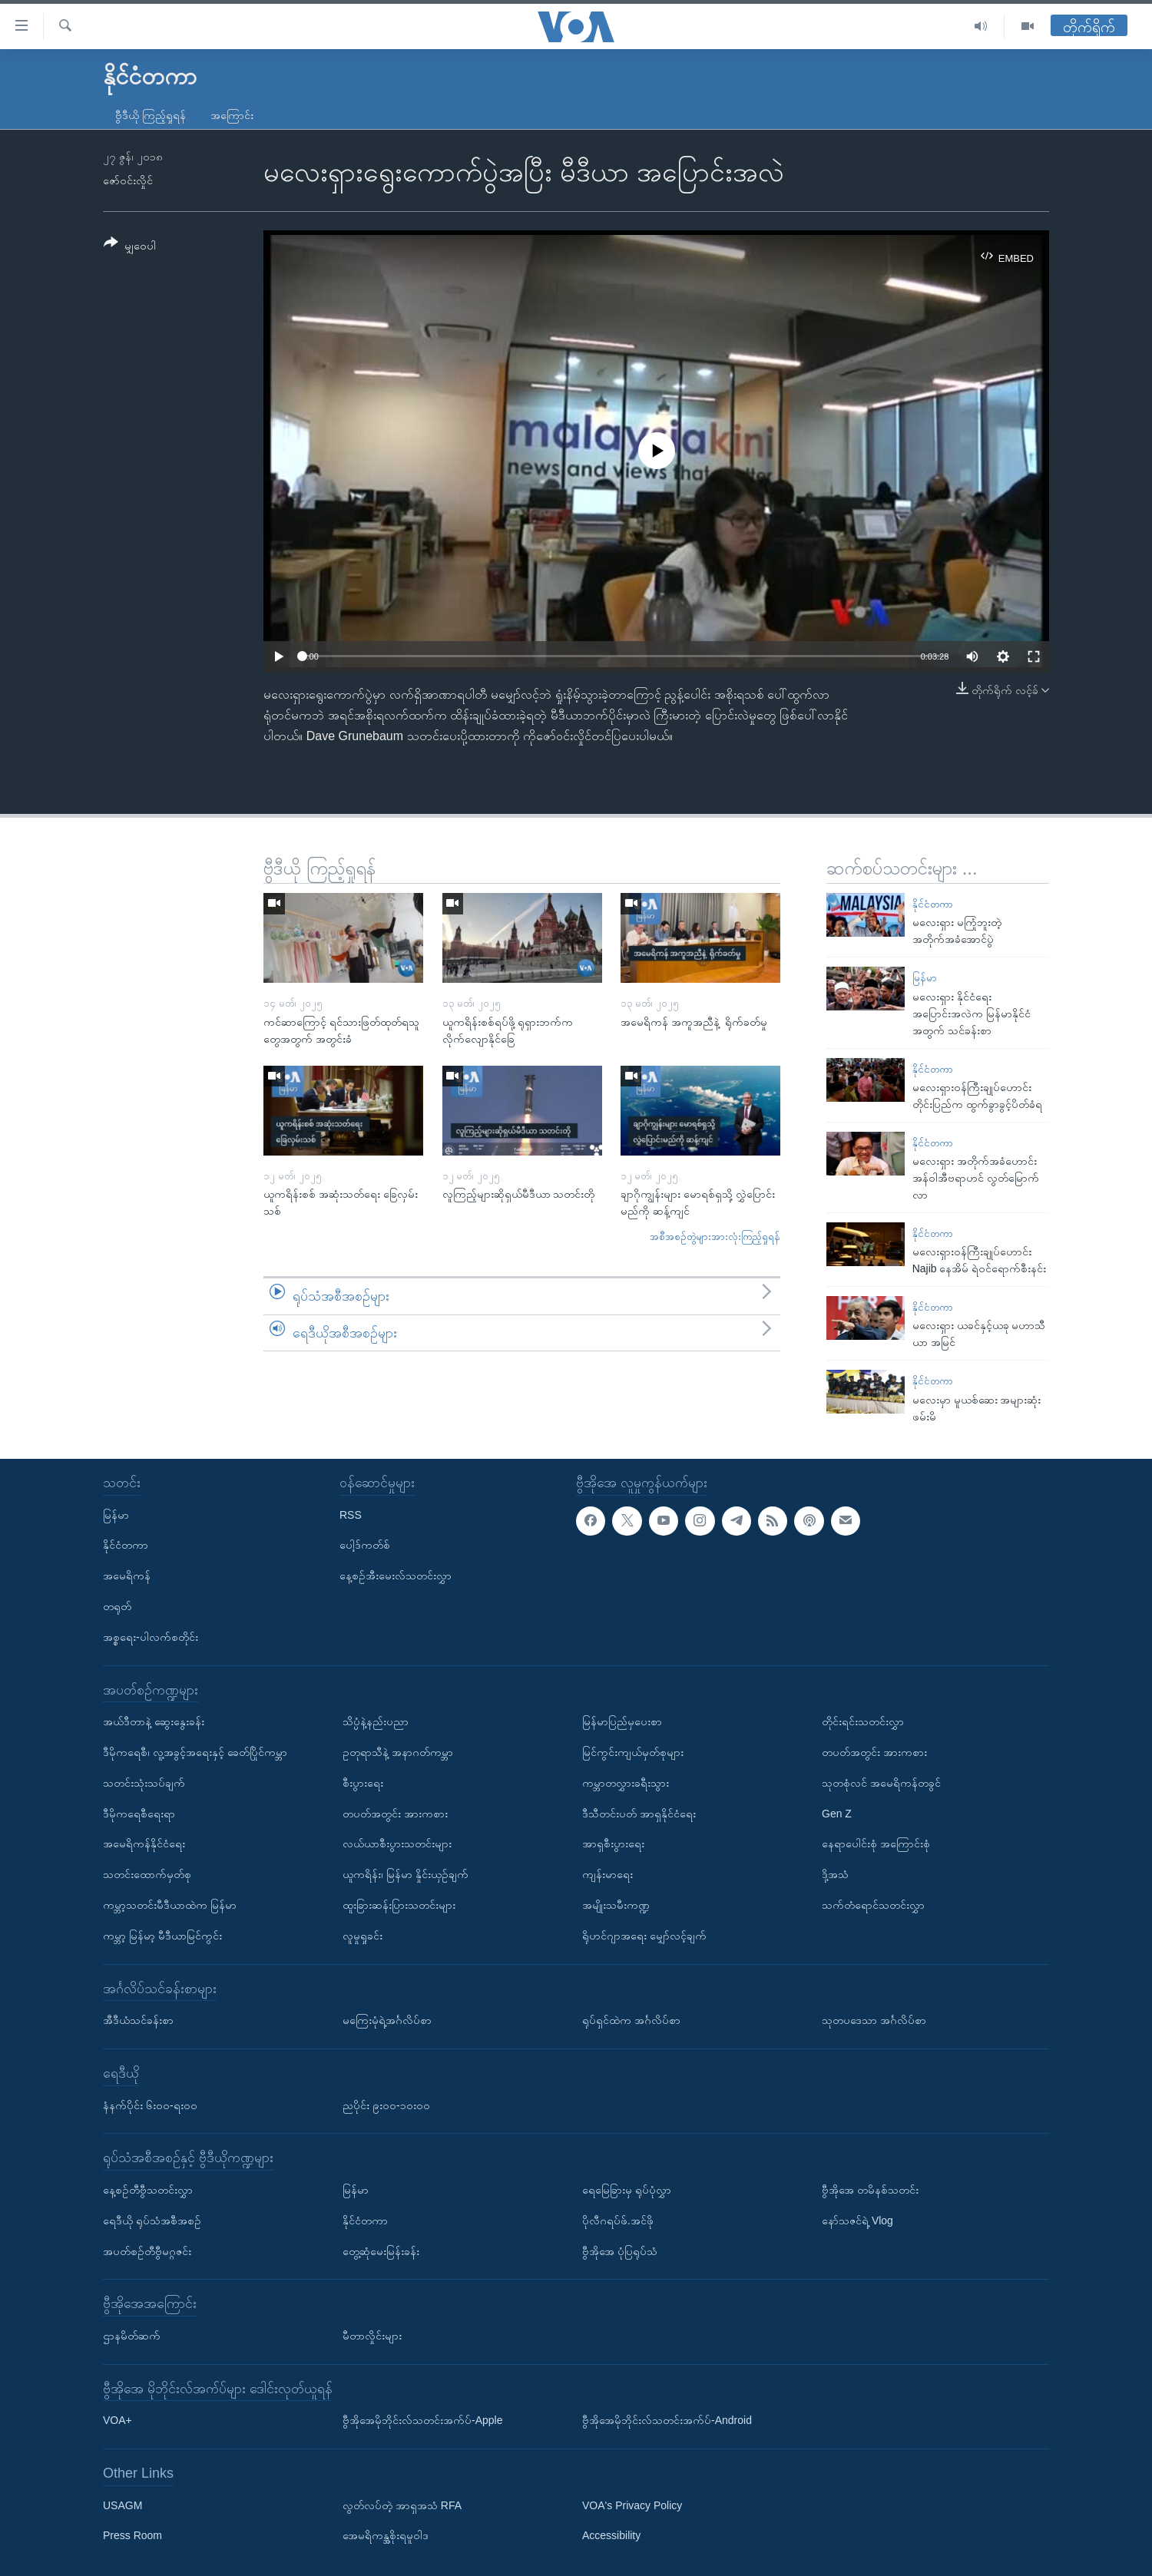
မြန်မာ (924, 978)
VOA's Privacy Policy (632, 2504)
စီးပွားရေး (363, 1782)
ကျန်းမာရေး (607, 1874)
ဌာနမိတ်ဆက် (132, 2335)
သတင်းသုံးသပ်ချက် (144, 1782)
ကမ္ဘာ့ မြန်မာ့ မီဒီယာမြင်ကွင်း (162, 1935)
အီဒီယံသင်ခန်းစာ (138, 2020)
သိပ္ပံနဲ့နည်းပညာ (376, 1721)
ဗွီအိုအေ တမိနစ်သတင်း (870, 2189)
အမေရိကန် (127, 1575)
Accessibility (611, 2535)
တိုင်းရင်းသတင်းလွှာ (863, 1721)
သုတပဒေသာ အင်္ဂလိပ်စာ (874, 2020)
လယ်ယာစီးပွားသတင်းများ (397, 1843)
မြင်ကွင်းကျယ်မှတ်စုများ (633, 1752)
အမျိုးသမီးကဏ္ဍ (616, 1904)
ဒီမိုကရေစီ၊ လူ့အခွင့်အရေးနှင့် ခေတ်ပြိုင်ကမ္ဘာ (195, 1752)
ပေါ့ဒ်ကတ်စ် (364, 1545)
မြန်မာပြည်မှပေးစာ (622, 1721)
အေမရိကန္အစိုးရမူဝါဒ (386, 2535)
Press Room (132, 2535)
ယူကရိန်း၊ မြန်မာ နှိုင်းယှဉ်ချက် (405, 1874)
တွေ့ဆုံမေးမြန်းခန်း (381, 2250)
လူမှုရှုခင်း (362, 1935)
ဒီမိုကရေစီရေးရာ (139, 1813)
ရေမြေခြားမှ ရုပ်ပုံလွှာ (626, 2189)
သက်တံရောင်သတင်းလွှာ (873, 1904)
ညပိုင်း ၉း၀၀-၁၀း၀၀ (386, 2104)
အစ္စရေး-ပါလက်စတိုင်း (150, 1636)
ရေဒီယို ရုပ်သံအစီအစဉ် (152, 2220)
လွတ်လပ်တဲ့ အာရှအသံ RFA (402, 2504)
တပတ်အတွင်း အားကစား (395, 1813)
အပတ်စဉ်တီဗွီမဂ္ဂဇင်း (147, 2250)
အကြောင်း (231, 115)
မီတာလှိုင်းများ (372, 2335)
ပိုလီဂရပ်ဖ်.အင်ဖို (618, 2220)
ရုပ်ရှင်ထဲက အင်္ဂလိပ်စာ (631, 2020)
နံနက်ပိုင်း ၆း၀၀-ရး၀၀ (150, 2104)
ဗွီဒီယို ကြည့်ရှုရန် (150, 115)
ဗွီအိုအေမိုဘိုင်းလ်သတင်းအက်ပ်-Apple (422, 2420)
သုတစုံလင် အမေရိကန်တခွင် (881, 1782)
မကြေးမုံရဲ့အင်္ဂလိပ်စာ (387, 2020)
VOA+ (117, 2420)
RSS (350, 1514)
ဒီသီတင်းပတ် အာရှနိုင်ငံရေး (639, 1813)
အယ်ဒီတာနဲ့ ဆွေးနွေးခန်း (153, 1721)
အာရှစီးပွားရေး (613, 1843)
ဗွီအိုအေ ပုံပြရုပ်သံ (619, 2250)
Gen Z (837, 1813)
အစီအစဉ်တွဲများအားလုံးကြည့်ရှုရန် (715, 1236)
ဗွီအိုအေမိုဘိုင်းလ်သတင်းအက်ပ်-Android (667, 2420)
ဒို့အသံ (835, 1874)
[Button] (130, 246)
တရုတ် (117, 1606)
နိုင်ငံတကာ (932, 904)
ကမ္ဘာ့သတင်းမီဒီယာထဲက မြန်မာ (170, 1904)
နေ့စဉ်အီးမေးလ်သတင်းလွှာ (395, 1575)
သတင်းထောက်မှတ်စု (147, 1874)
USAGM (122, 2504)
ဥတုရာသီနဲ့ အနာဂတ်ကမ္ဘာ (398, 1752)
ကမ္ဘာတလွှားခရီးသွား (625, 1782)
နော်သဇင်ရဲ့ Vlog (857, 2220)
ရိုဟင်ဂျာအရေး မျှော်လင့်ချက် (644, 1935)
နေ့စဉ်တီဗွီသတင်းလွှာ (148, 2189)
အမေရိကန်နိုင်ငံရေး (144, 1843)
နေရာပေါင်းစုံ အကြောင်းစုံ (876, 1843)
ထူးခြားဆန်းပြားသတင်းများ (399, 1904)
